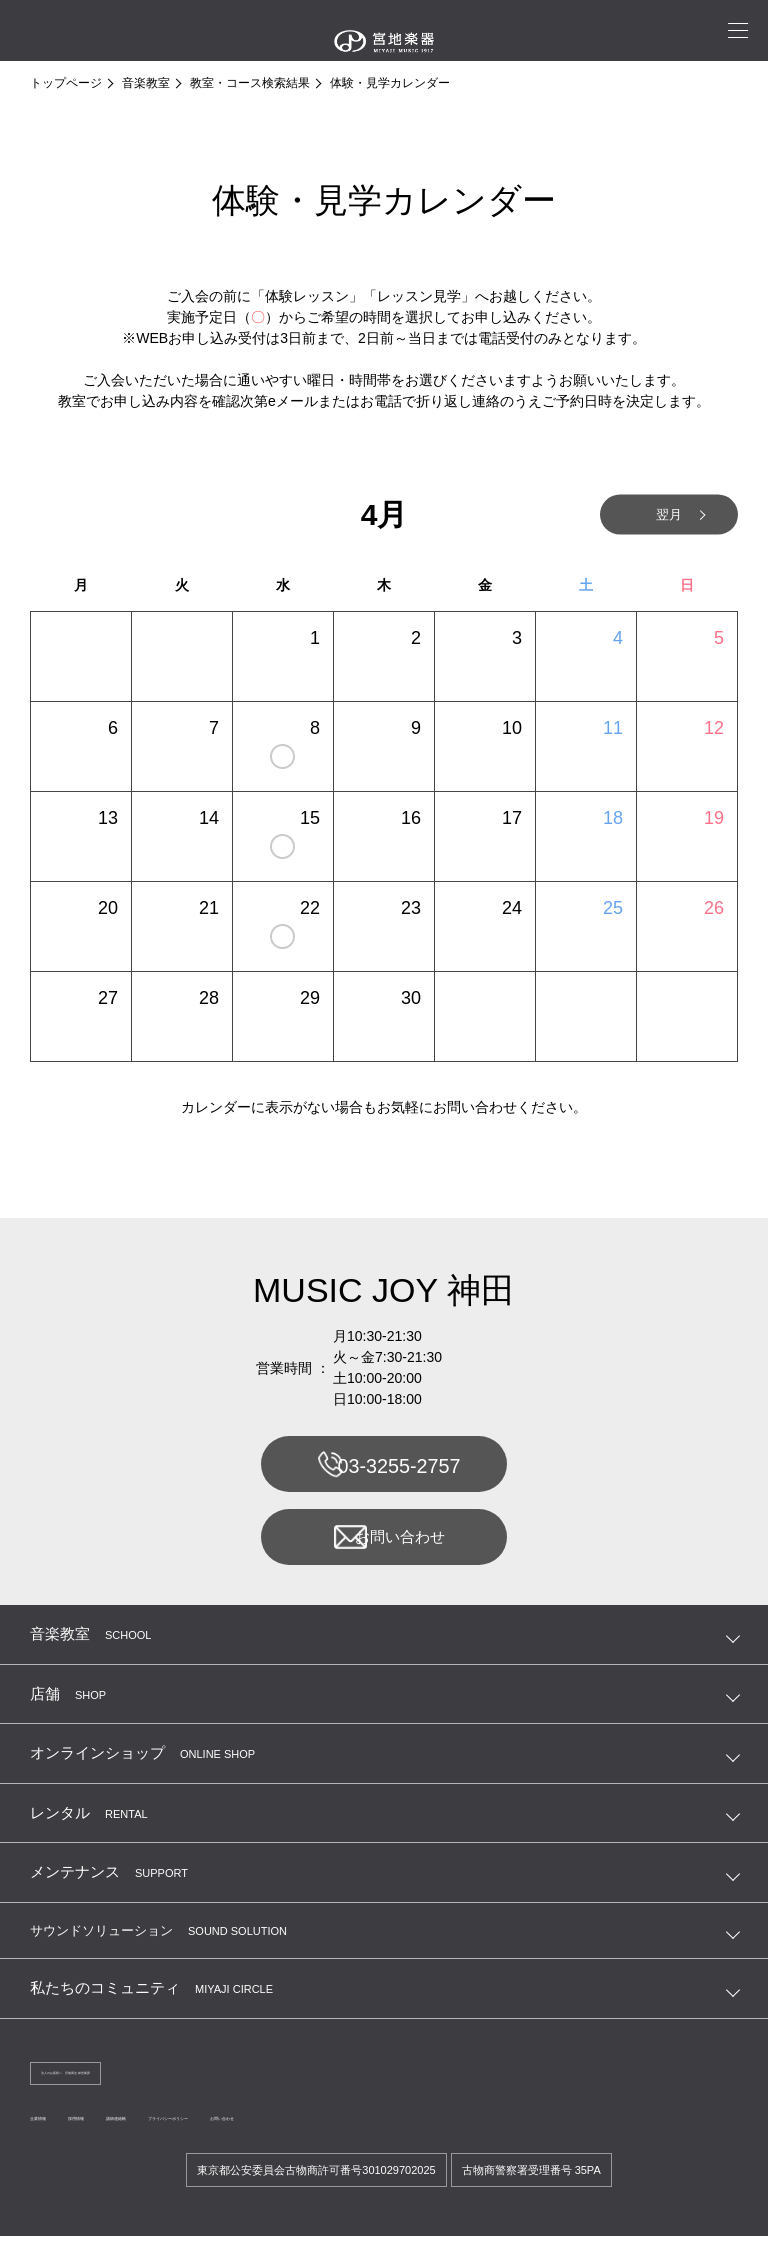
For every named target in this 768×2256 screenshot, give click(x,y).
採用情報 (124, 2135)
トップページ (66, 83)
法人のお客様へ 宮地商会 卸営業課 (130, 2087)
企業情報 (54, 2135)
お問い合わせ (382, 1546)
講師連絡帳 (200, 2135)
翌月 (648, 515)
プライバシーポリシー (312, 2135)
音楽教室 (146, 83)
